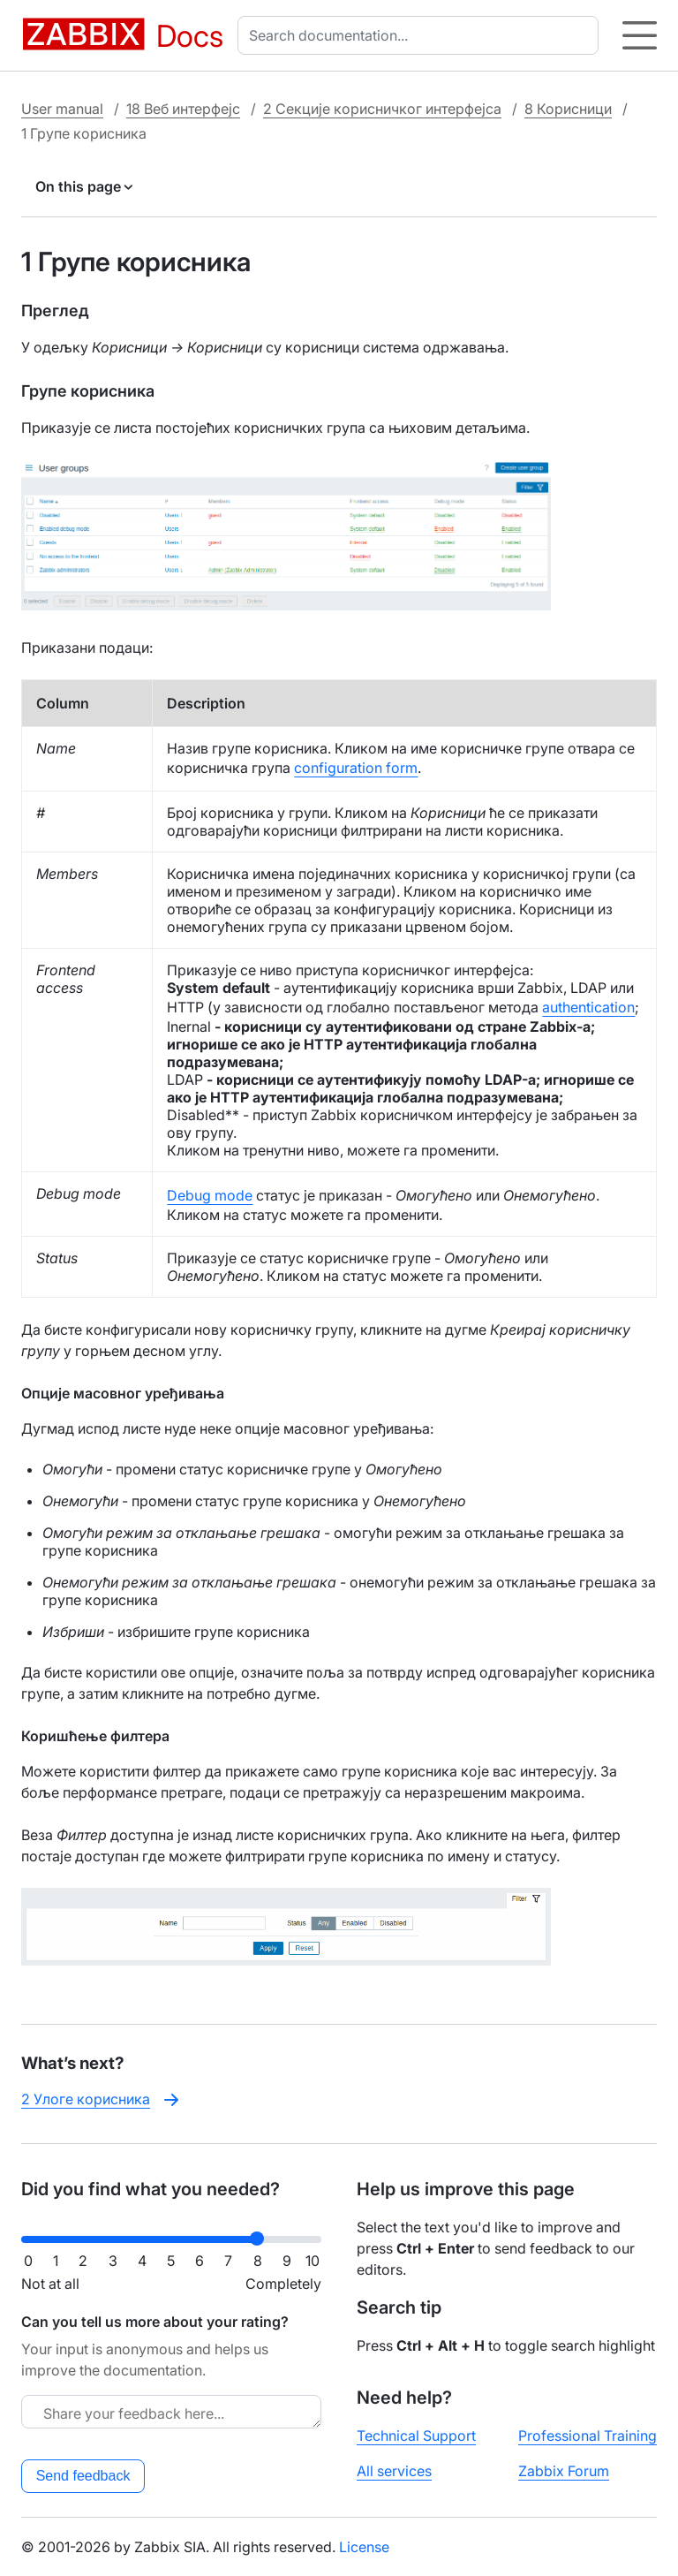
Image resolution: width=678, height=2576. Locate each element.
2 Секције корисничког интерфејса (382, 108)
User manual (62, 108)
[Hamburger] (639, 35)
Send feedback (83, 2475)
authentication (588, 1007)
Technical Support (416, 2435)
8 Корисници (568, 108)
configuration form (356, 768)
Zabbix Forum (563, 2471)
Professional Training (587, 2435)
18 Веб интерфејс (183, 108)
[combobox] (421, 35)
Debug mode (209, 1195)
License (364, 2547)
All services (394, 2471)
